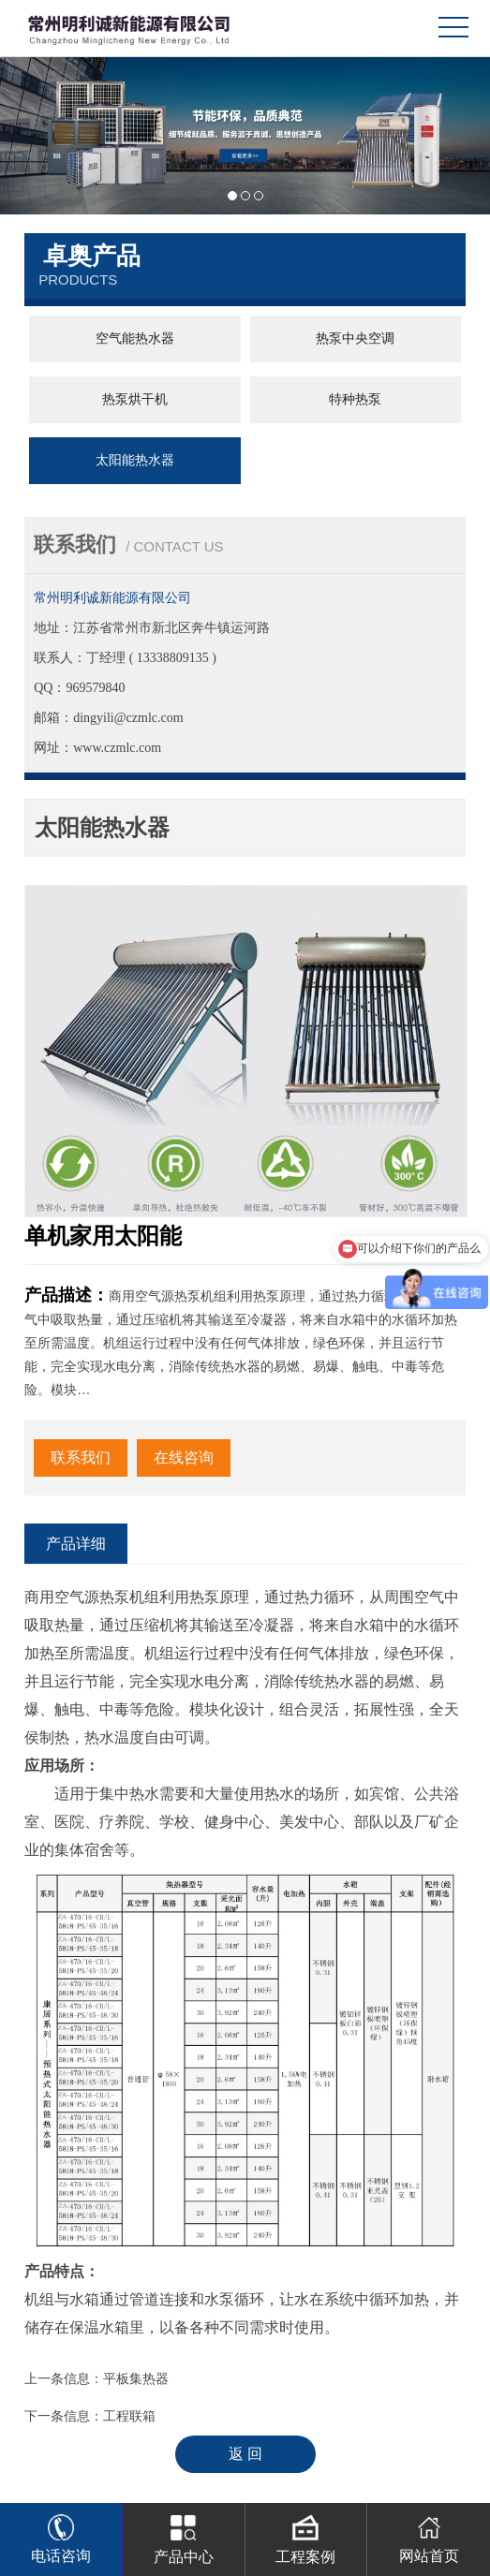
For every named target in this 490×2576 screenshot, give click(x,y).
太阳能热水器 (135, 460)
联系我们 (81, 1457)
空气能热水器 (135, 338)
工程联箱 (129, 2416)
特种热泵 (355, 399)
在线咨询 (184, 1457)
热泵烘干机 (135, 399)
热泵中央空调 (355, 338)
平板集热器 (136, 2379)
